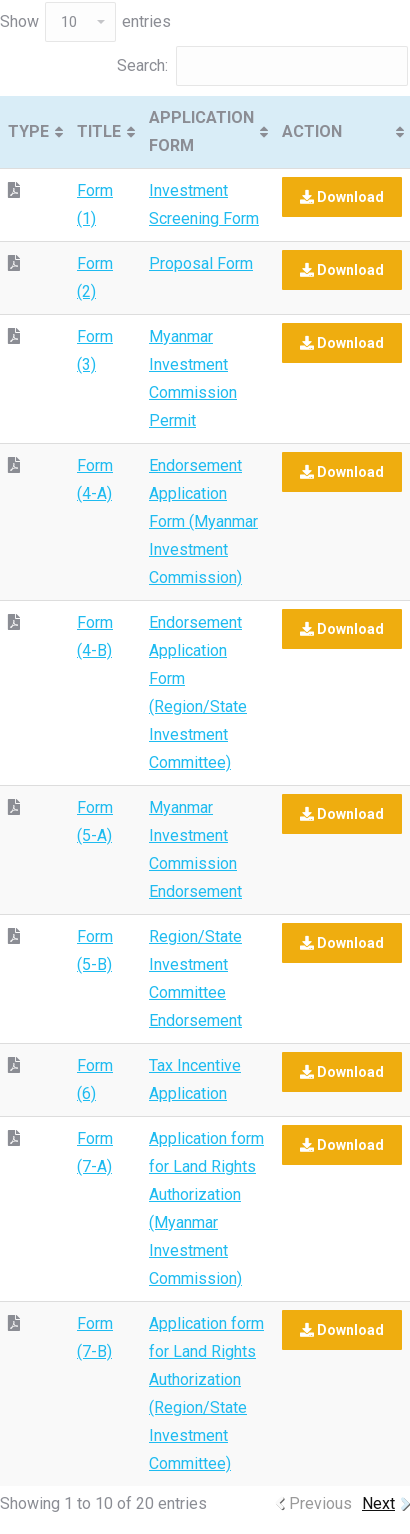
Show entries (85, 21)
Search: (262, 65)
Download (342, 197)
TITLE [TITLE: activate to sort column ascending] (99, 131)
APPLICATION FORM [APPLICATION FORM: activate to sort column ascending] (201, 131)
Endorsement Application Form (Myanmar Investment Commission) (203, 521)
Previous (320, 1503)
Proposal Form (201, 263)
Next (378, 1503)
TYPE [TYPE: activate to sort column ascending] (28, 131)
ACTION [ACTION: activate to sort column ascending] (312, 131)
